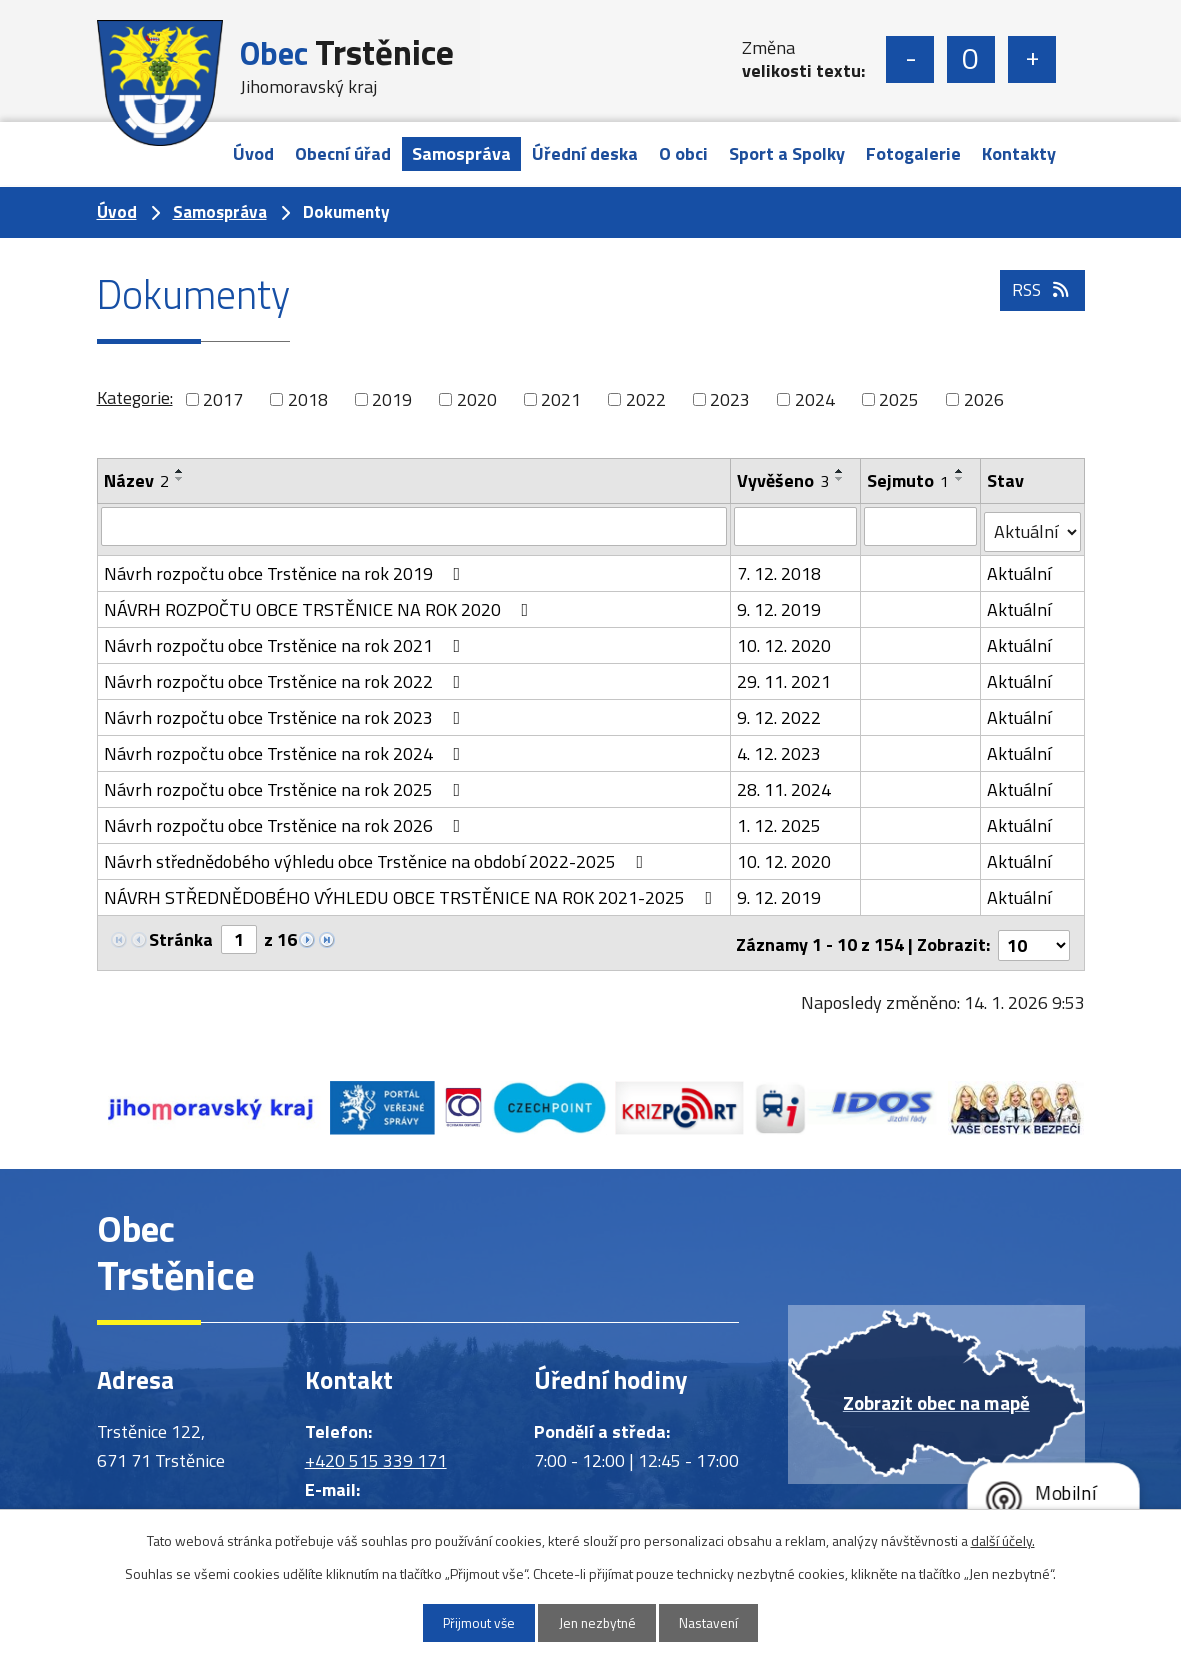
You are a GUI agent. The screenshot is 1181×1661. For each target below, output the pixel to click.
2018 (308, 399)
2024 (815, 399)
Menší (910, 59)
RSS (1040, 299)
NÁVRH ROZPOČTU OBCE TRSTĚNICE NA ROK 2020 (320, 604)
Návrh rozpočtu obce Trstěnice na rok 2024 (286, 748)
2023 (730, 399)
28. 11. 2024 (785, 784)
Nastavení (717, 1622)
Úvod (253, 153)
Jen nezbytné (597, 1622)
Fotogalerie (913, 153)
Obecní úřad (343, 153)
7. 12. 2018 (780, 568)
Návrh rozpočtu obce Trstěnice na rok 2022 (286, 676)
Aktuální (1020, 568)
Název (136, 480)
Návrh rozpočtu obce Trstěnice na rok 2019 (286, 568)
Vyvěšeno (784, 480)
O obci (683, 153)
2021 (561, 399)
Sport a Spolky (787, 153)
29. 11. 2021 (785, 676)
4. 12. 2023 (780, 748)
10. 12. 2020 (785, 640)
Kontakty (1019, 153)
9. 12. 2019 (780, 604)
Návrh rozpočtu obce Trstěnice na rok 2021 (286, 640)
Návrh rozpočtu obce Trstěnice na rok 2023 (286, 712)
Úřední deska (585, 153)
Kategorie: (135, 397)
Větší (1032, 59)
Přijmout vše (471, 1622)
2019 (392, 399)
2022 (646, 399)
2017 (223, 399)
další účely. (1003, 1539)
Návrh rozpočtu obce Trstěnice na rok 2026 (286, 820)
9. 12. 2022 (780, 712)
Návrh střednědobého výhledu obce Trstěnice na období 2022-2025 (378, 856)
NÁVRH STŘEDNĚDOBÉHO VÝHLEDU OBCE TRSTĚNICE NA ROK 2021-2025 (412, 892)
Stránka (181, 934)
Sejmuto (909, 480)
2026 (984, 399)
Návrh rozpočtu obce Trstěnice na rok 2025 (286, 784)
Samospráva (461, 153)
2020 (477, 399)
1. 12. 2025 (780, 820)
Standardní (971, 59)
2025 (899, 399)
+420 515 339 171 (376, 1451)
